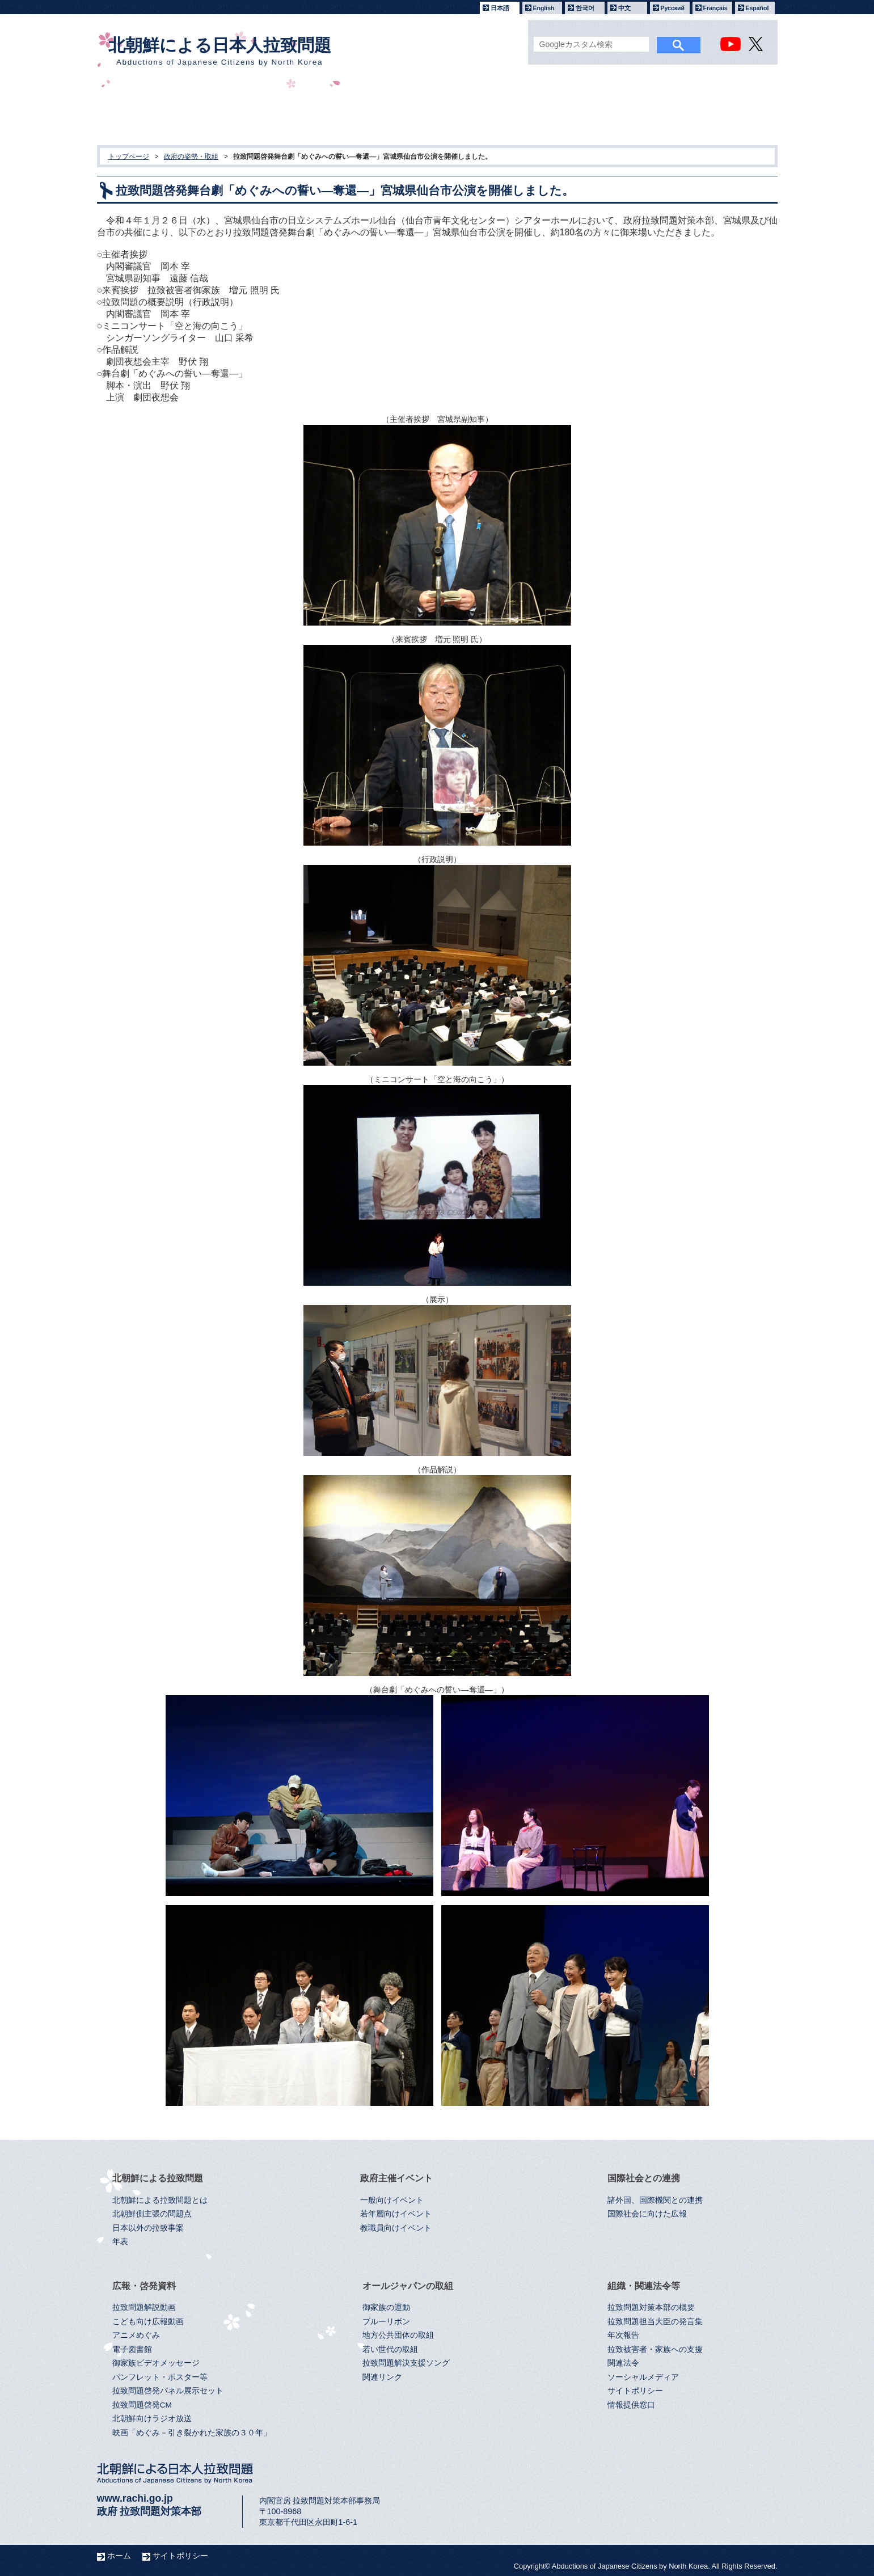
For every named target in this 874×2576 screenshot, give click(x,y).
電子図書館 (132, 2349)
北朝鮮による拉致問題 (177, 113)
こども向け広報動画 (148, 2321)
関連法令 (623, 2363)
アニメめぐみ (136, 2335)
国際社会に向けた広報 (647, 2214)
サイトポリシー (635, 2391)
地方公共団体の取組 (398, 2335)
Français (715, 8)
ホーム (119, 2555)
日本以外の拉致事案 (148, 2228)
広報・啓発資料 (487, 113)
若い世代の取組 (390, 2349)
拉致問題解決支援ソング (406, 2363)
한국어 (585, 8)
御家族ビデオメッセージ (156, 2363)
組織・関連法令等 (694, 113)
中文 (624, 8)
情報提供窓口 (631, 2405)
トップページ (128, 157)
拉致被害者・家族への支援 (655, 2349)
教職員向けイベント (396, 2228)
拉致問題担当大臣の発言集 (655, 2321)
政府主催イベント (280, 113)
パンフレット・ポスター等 (160, 2377)
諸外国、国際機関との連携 (655, 2200)
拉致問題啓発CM (142, 2405)
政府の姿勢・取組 (191, 157)
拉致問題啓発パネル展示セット (167, 2391)
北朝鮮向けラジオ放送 (152, 2418)
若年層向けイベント (396, 2214)
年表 (120, 2241)
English (544, 8)
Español (757, 8)
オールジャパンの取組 (591, 113)
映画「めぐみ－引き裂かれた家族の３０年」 (191, 2433)
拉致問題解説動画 (144, 2307)
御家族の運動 (386, 2307)
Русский (673, 8)
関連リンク (382, 2377)
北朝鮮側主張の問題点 (152, 2214)
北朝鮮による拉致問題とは (160, 2200)
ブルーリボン (386, 2321)
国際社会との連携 (384, 113)
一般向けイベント (392, 2200)
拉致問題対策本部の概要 (651, 2307)
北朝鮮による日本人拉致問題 (219, 51)
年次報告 (623, 2335)
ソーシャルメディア (643, 2377)
